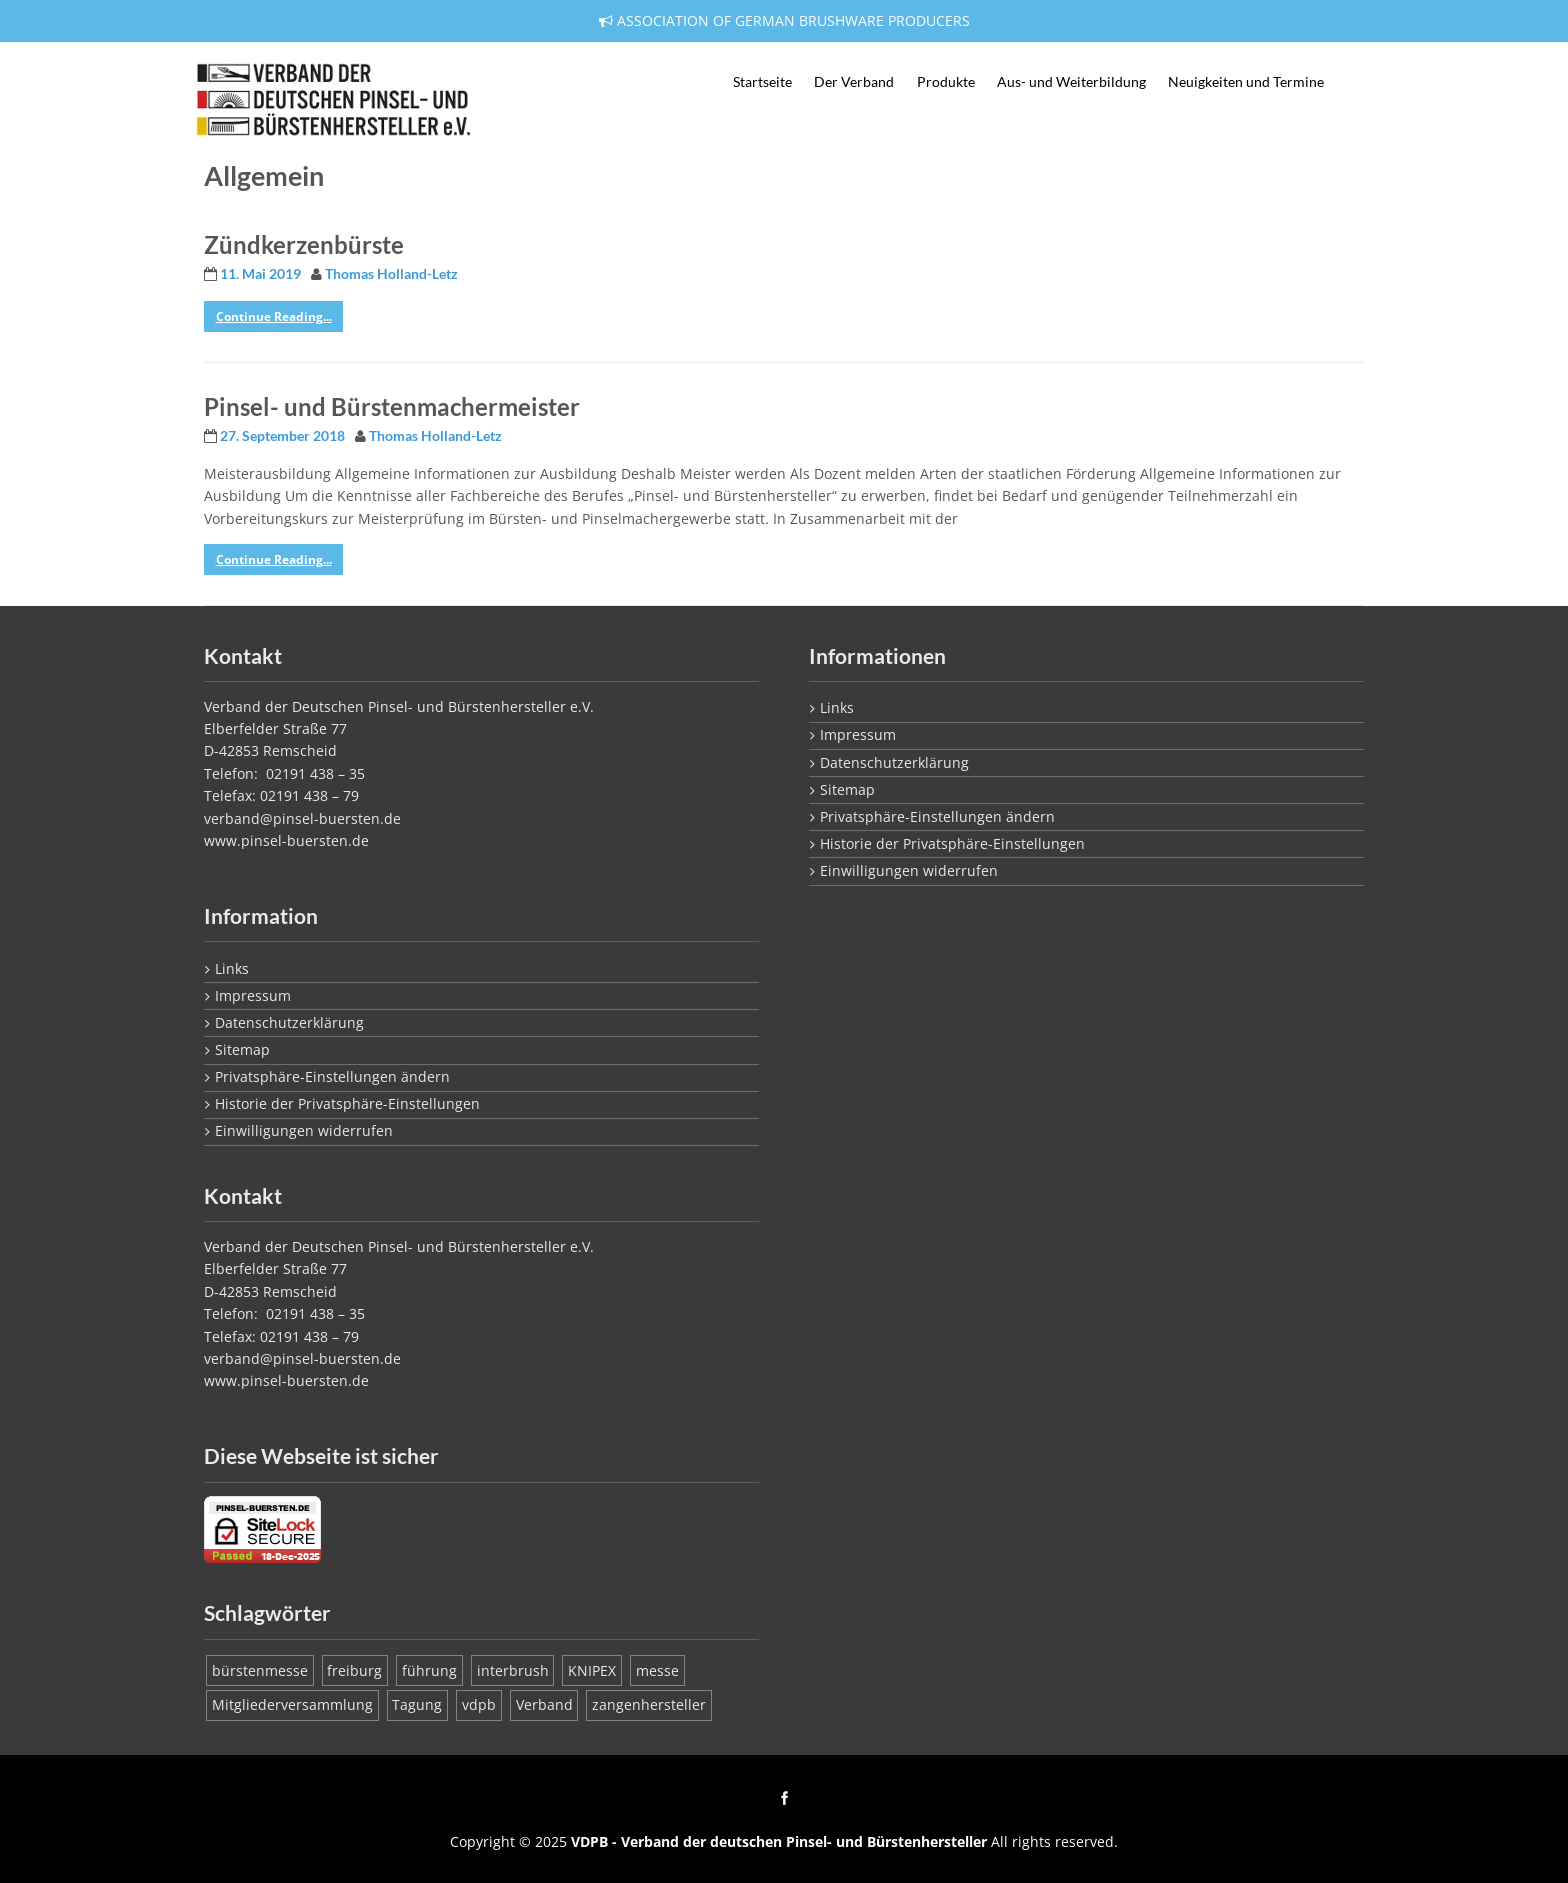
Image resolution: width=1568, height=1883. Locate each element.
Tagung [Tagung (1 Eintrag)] (417, 1704)
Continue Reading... (274, 316)
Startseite (762, 82)
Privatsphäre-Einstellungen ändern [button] (332, 1076)
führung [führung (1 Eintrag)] (429, 1670)
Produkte (946, 82)
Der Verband (854, 82)
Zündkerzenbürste (304, 244)
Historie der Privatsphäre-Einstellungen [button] (347, 1103)
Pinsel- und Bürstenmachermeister (392, 406)
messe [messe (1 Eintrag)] (657, 1670)
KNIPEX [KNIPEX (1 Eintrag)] (592, 1670)
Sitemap (242, 1049)
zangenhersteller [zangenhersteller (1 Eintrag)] (649, 1704)
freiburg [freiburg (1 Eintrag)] (354, 1670)
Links (232, 968)
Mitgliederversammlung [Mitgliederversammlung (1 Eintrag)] (292, 1704)
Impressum (253, 995)
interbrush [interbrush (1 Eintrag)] (513, 1670)
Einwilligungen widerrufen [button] (304, 1130)
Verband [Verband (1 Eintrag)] (544, 1704)
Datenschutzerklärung (289, 1022)
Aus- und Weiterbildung (1071, 82)
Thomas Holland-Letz (391, 274)
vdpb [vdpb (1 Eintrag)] (479, 1704)
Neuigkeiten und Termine (1246, 82)
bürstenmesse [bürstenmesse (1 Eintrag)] (260, 1670)
